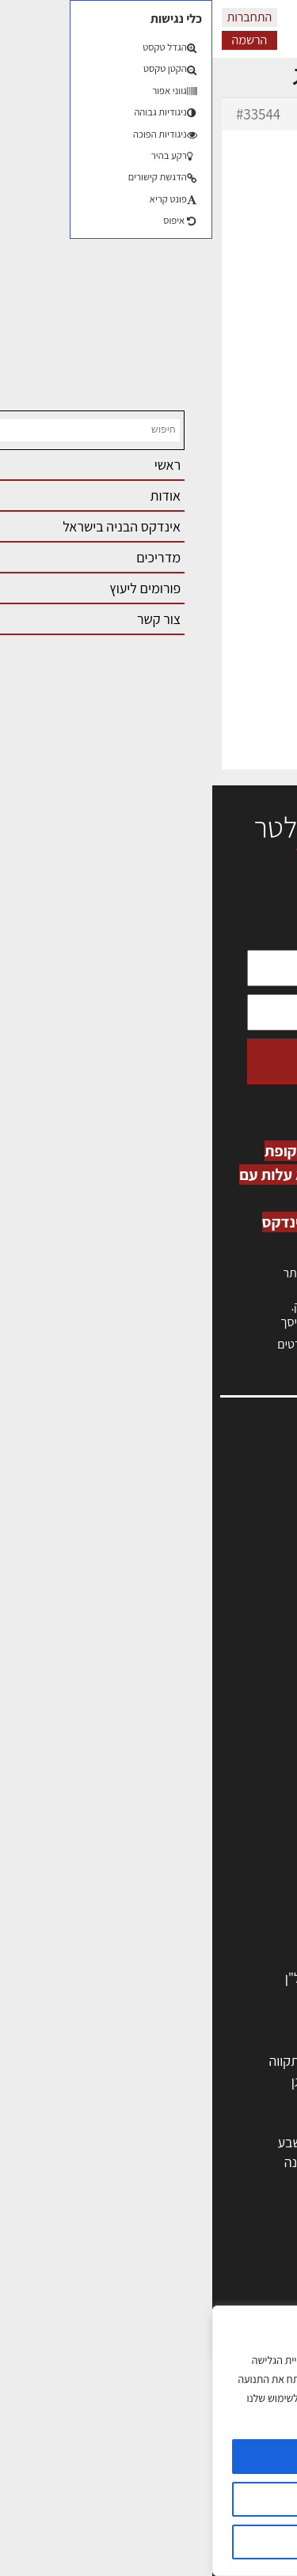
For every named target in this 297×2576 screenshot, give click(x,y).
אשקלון (173, 2162)
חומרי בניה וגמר (230, 1876)
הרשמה (37, 40)
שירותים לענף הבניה (218, 1936)
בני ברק (172, 2142)
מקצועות (248, 1755)
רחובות (174, 2081)
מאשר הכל (148, 2456)
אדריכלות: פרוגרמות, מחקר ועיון (188, 2265)
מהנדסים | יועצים (226, 1795)
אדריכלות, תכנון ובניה (223, 1485)
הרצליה (173, 2101)
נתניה (99, 2122)
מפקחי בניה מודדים (220, 1815)
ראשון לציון (243, 2081)
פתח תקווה (85, 2061)
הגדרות (148, 2499)
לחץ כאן (189, 1306)
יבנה (181, 2182)
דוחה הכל (149, 2542)
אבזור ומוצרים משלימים (209, 1957)
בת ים (257, 2162)
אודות (264, 1622)
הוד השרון (246, 2142)
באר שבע (89, 2142)
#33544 (46, 113)
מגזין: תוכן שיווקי (237, 1656)
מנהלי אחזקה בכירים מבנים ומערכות (183, 1536)
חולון (259, 2101)
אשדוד (254, 2122)
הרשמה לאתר (243, 1570)
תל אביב (249, 2061)
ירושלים (173, 2061)
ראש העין (248, 2182)
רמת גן (97, 2081)
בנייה (258, 2286)
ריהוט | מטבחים (231, 1896)
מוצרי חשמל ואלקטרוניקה (204, 1917)
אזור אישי (255, 1553)
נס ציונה (93, 2162)
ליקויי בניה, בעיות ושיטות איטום (199, 1519)
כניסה (232, 1289)
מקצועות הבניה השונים (211, 1856)
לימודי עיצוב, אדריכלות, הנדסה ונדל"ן (172, 1978)
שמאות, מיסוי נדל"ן (229, 1502)
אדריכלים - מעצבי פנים (211, 1775)
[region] (148, 2441)
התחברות (37, 17)
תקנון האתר (249, 1672)
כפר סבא (169, 2122)
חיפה (101, 2101)
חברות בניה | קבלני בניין (209, 1835)
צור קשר (258, 1604)
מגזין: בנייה (250, 1638)
